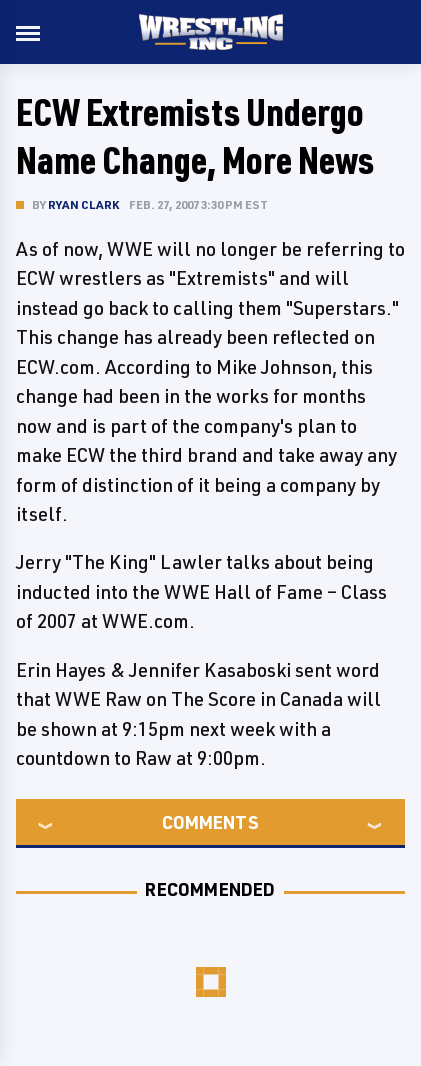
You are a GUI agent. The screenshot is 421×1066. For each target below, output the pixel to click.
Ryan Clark (83, 204)
